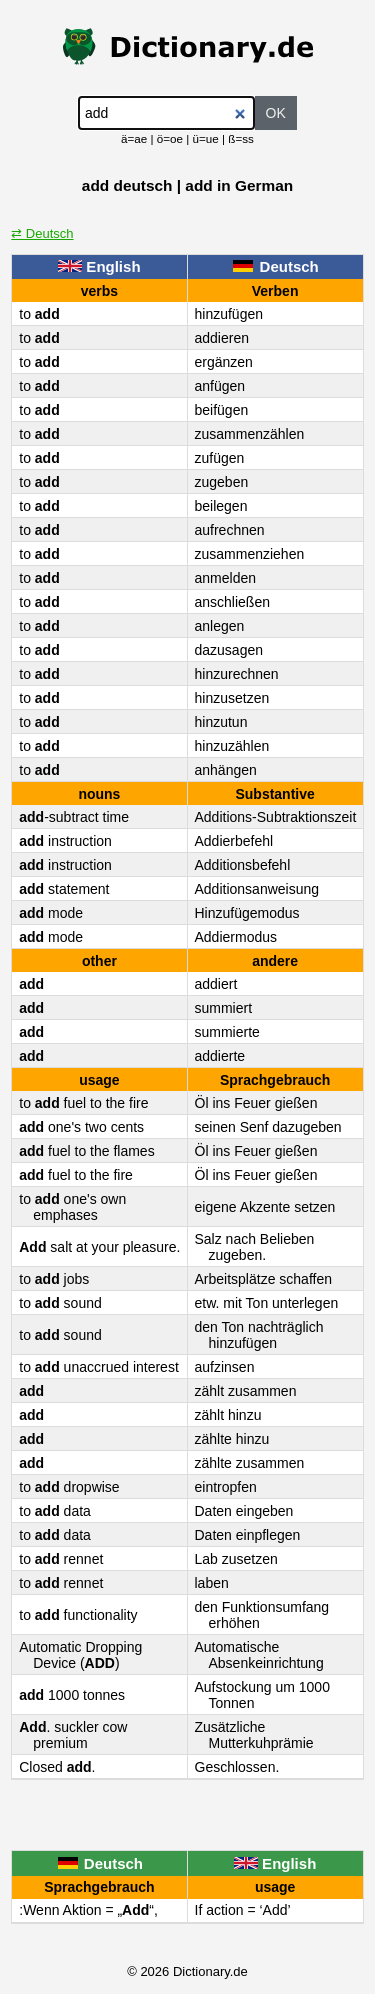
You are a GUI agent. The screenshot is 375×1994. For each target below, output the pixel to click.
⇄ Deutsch (42, 233)
